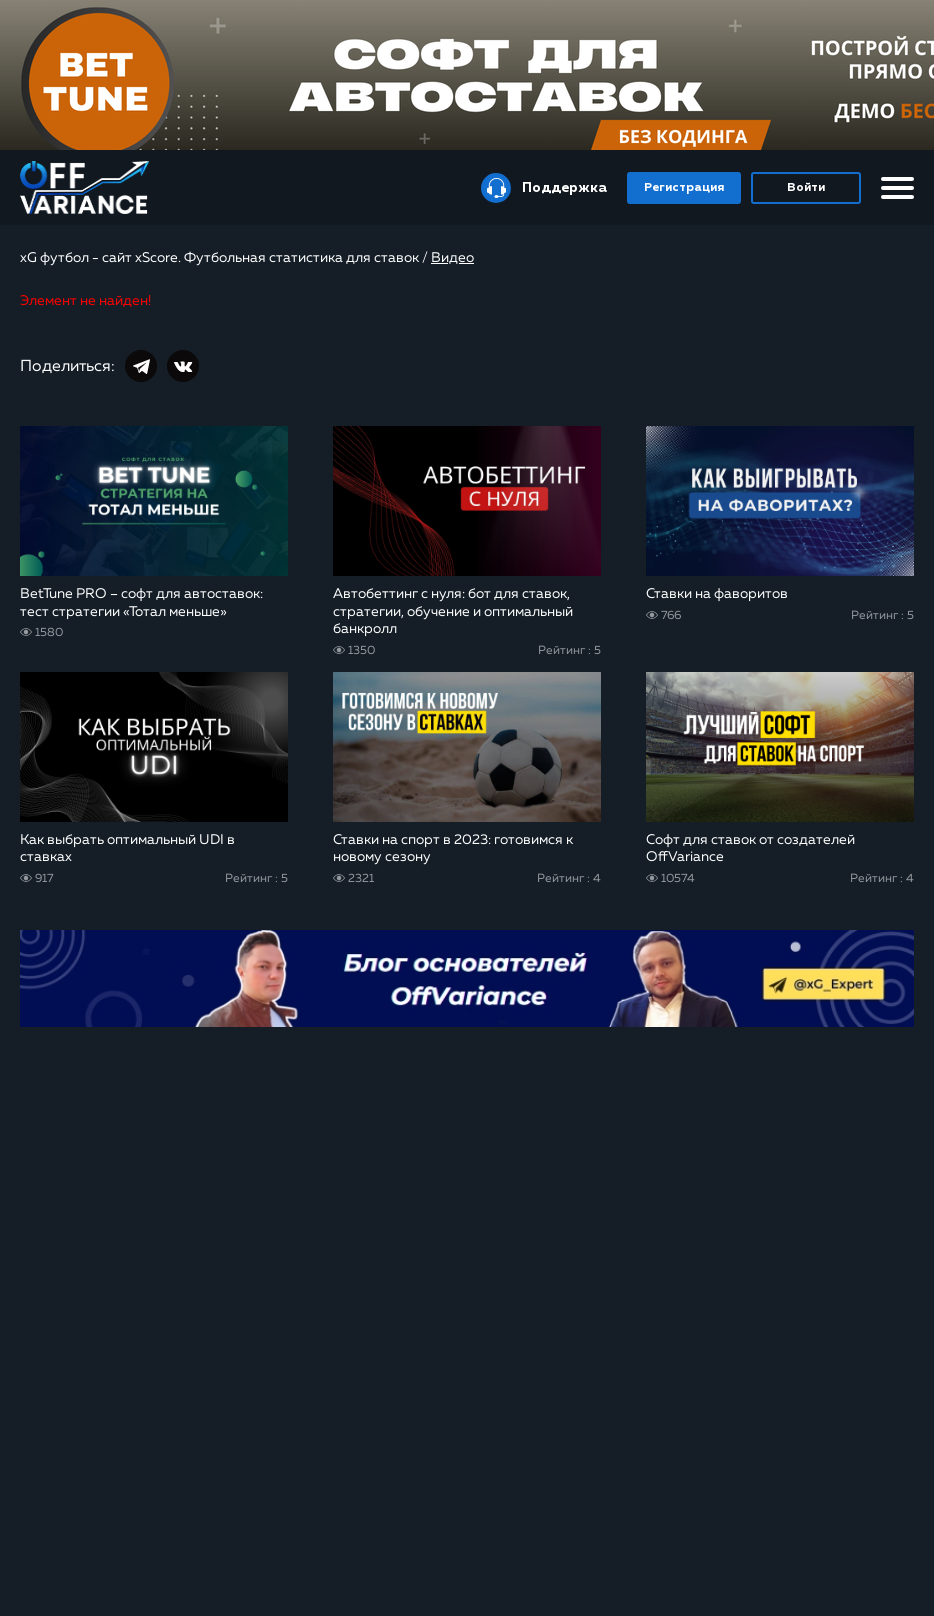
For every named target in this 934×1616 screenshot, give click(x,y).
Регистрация (684, 188)
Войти (806, 188)
